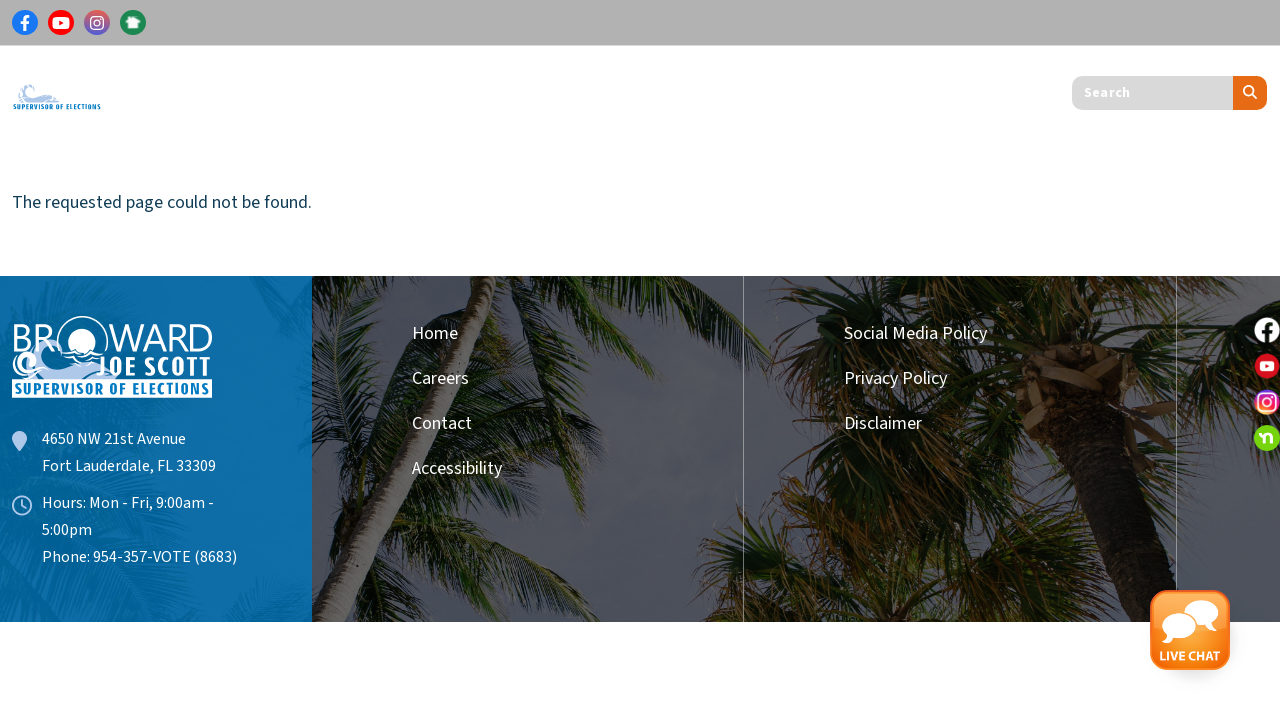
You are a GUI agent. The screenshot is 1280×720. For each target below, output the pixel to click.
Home (435, 333)
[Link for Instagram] (97, 23)
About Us (771, 88)
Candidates (505, 88)
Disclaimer (883, 423)
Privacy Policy (895, 378)
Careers (440, 378)
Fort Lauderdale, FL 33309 (129, 466)
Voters (174, 88)
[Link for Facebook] (25, 23)
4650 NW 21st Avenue (114, 439)
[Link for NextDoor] (133, 23)
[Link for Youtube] (61, 23)
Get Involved (643, 88)
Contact (442, 423)
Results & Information (329, 88)
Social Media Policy (915, 333)
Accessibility (457, 468)
